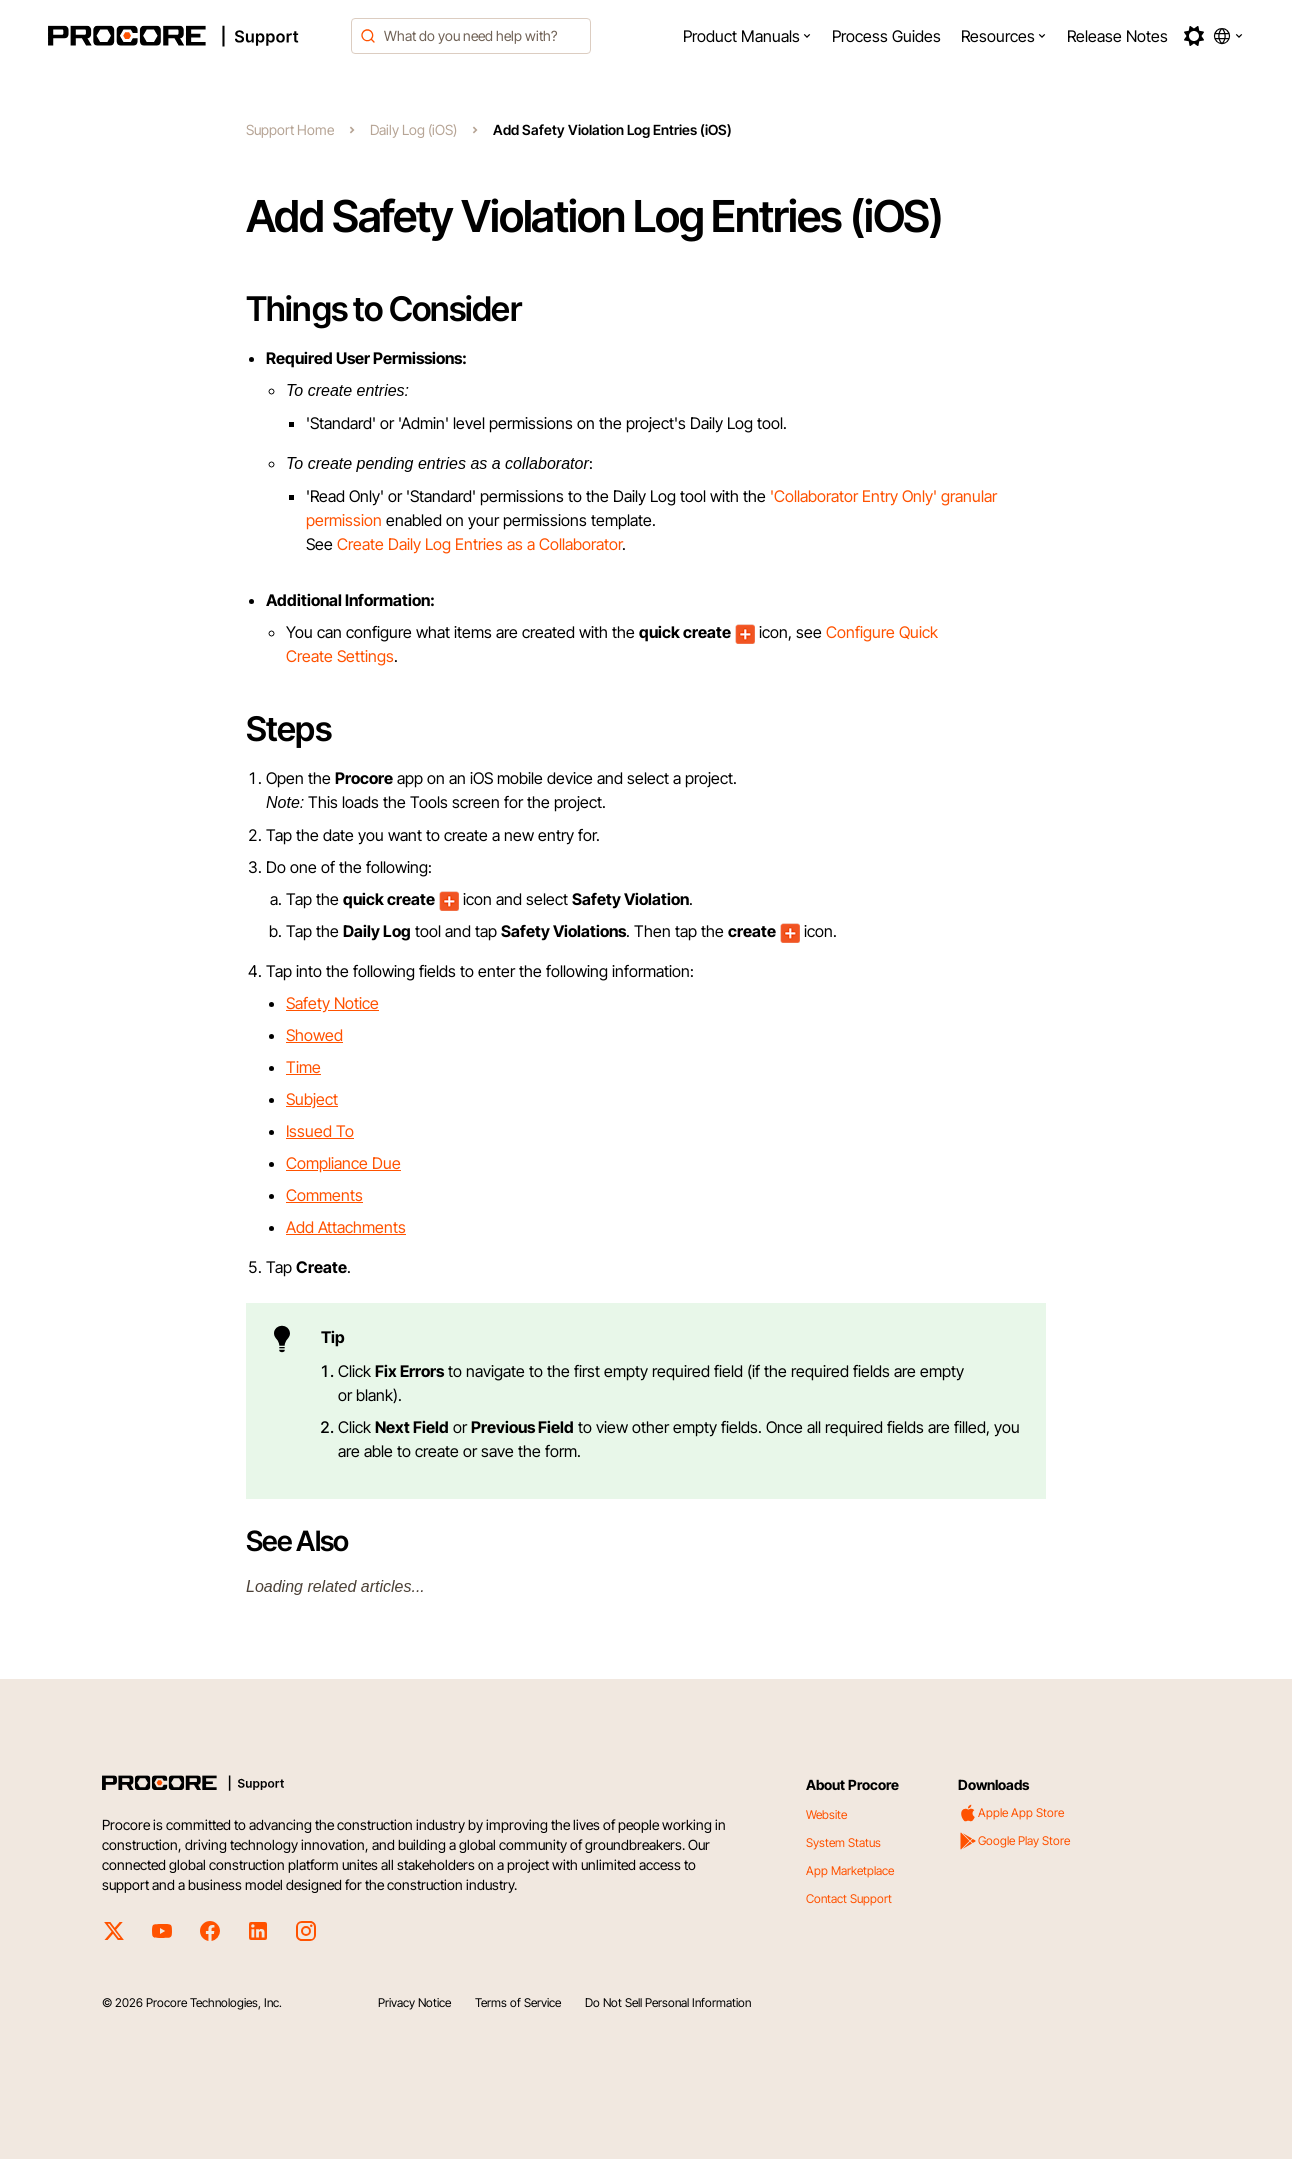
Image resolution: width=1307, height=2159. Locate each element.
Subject (312, 1099)
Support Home (290, 129)
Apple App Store (1011, 1813)
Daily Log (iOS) (413, 129)
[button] (747, 36)
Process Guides (886, 36)
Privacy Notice (414, 2002)
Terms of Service (518, 2002)
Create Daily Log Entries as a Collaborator (479, 544)
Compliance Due (343, 1163)
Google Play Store (1014, 1841)
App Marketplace (850, 1870)
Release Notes (1117, 36)
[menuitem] (747, 36)
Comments (324, 1195)
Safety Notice (332, 1003)
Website (826, 1814)
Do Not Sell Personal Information (668, 2002)
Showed (314, 1035)
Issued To (320, 1131)
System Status (843, 1842)
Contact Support (849, 1898)
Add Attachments (346, 1227)
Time (303, 1067)
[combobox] (471, 36)
